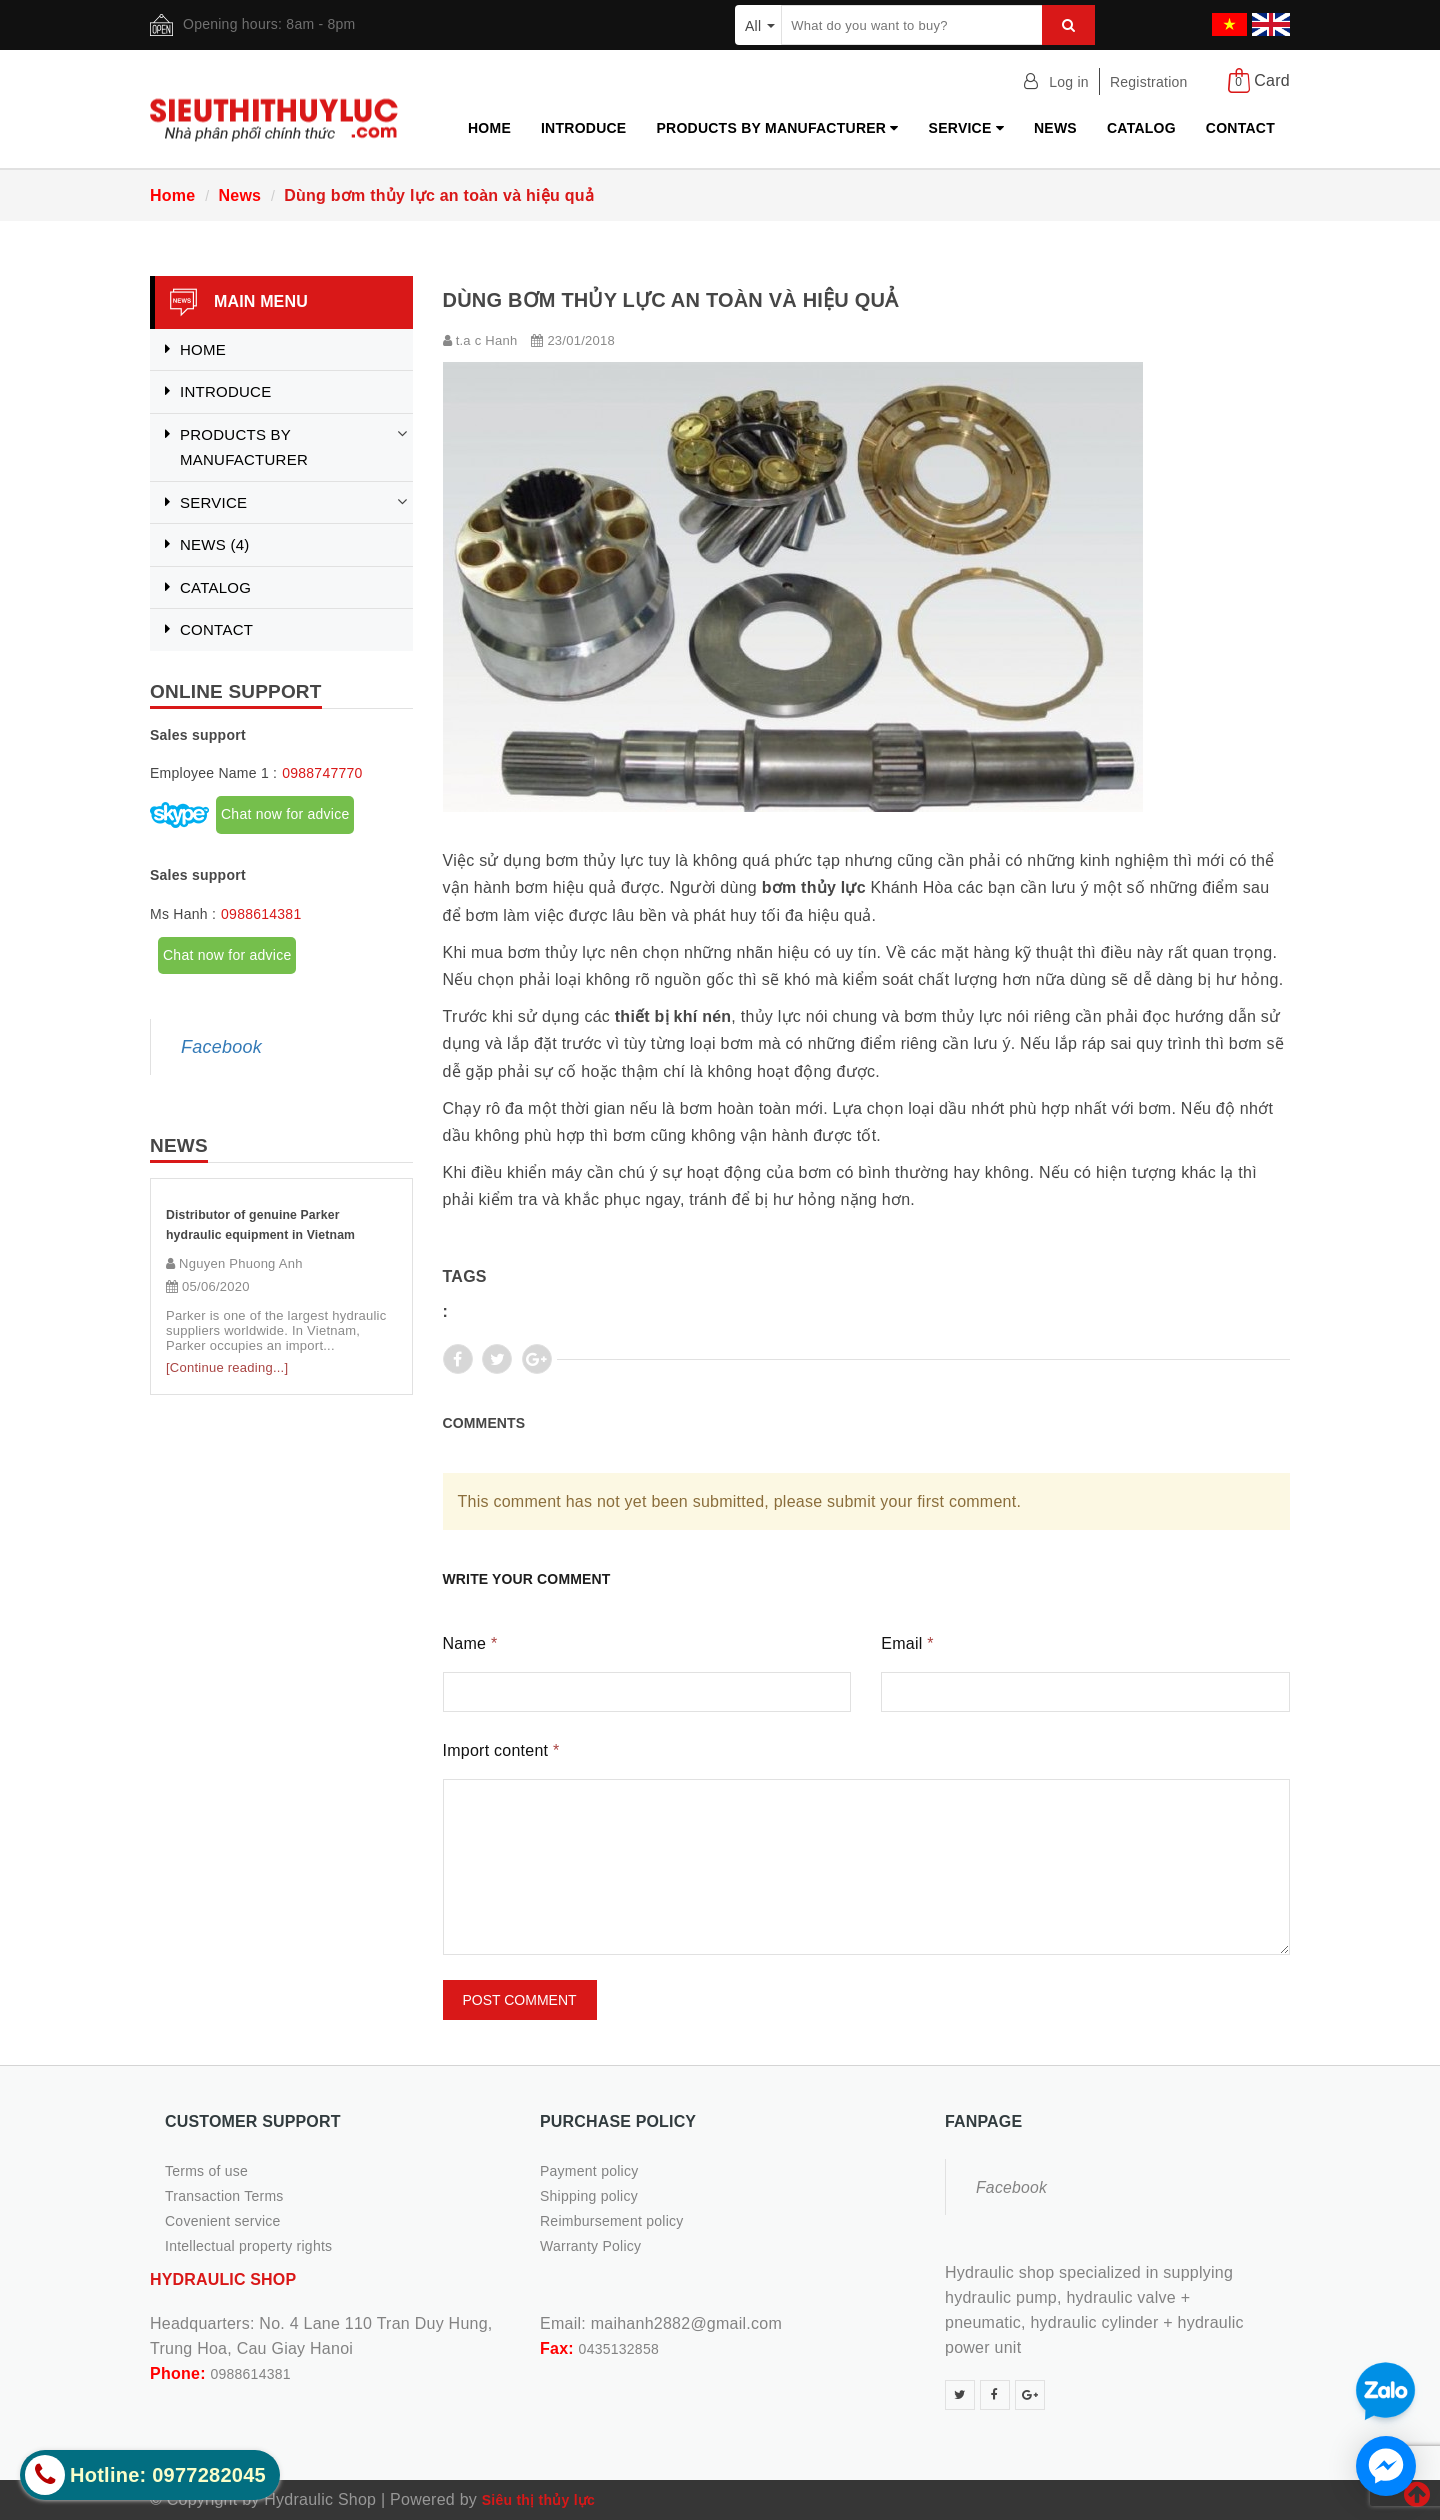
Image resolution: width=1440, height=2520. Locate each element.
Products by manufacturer (777, 128)
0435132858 (619, 2349)
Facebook (221, 1047)
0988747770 (322, 773)
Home (489, 128)
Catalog (1141, 128)
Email (907, 1643)
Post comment (520, 2000)
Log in (1069, 82)
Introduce (583, 128)
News (1055, 128)
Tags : (465, 1294)
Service (966, 128)
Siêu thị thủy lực (538, 2500)
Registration (1149, 82)
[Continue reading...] (227, 1367)
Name (470, 1643)
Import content (501, 1750)
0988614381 (261, 914)
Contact (1240, 128)
